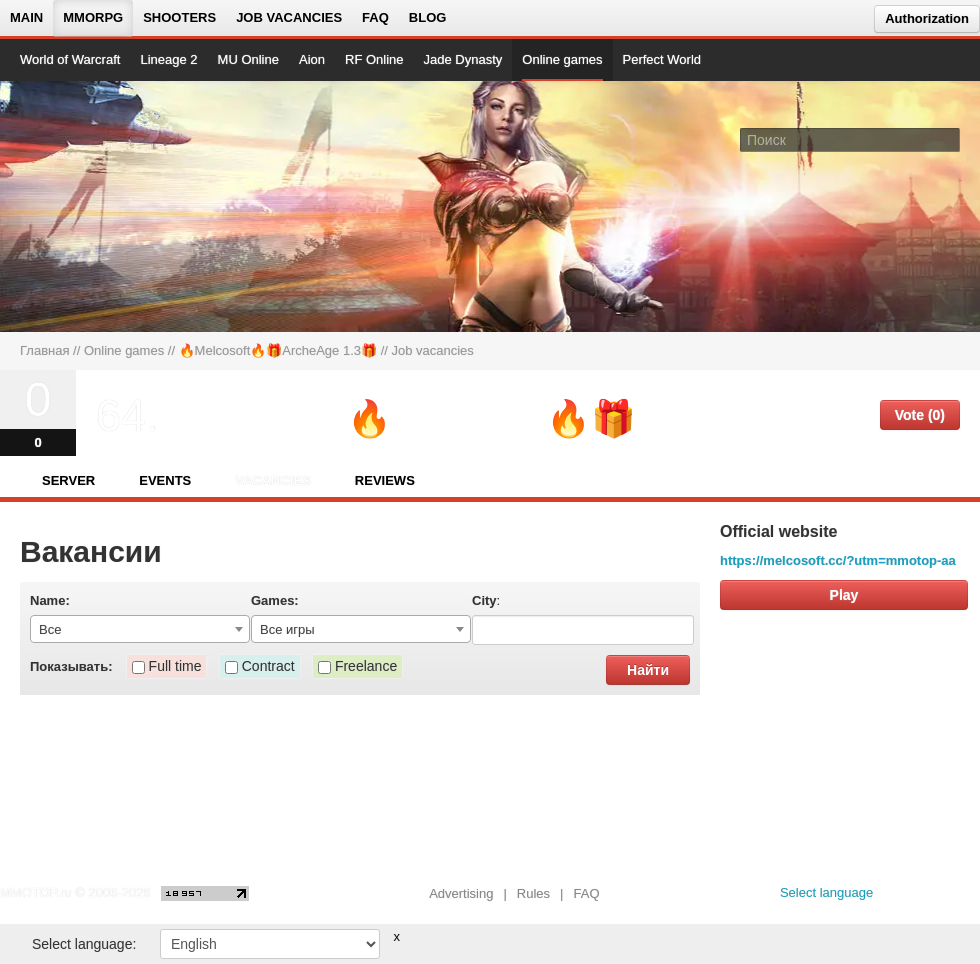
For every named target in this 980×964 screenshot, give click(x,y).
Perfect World (662, 59)
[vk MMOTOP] (902, 898)
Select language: (84, 944)
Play (844, 595)
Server (68, 480)
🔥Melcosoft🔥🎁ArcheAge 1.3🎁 (278, 350)
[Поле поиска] (948, 139)
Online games (562, 59)
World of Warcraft (70, 59)
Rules (533, 893)
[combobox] (140, 629)
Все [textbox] (50, 629)
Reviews (385, 480)
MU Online (248, 59)
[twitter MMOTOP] (966, 898)
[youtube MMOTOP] (934, 898)
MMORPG (93, 17)
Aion (312, 59)
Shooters (179, 17)
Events (165, 480)
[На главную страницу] (87, 206)
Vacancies (273, 480)
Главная (44, 350)
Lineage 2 (168, 59)
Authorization (927, 18)
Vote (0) (920, 415)
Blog (428, 17)
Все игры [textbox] (287, 629)
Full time (175, 666)
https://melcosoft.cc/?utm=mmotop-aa (838, 560)
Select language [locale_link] (826, 892)
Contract (268, 666)
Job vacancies (289, 17)
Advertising (461, 893)
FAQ (375, 17)
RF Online (374, 59)
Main (26, 17)
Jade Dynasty (463, 59)
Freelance (366, 666)
